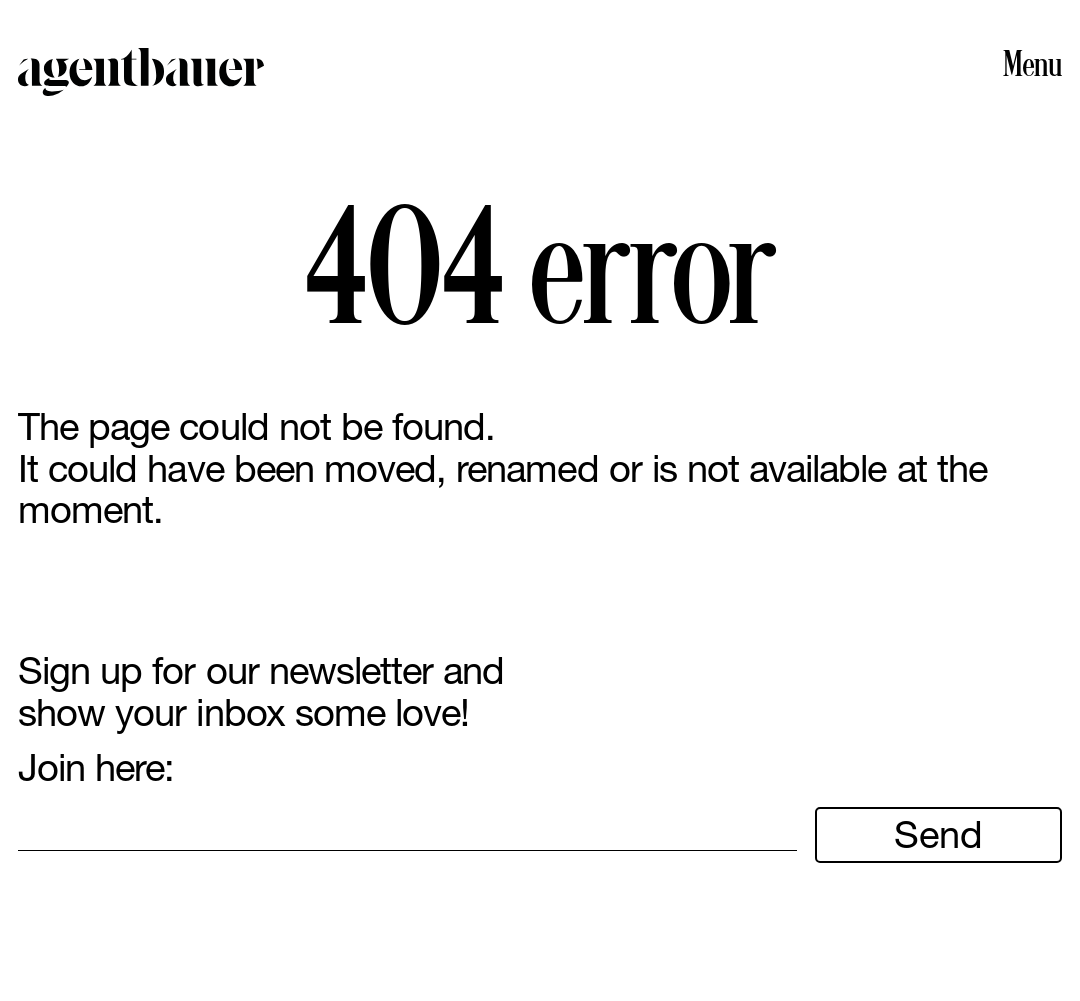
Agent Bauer (142, 72)
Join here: (96, 767)
